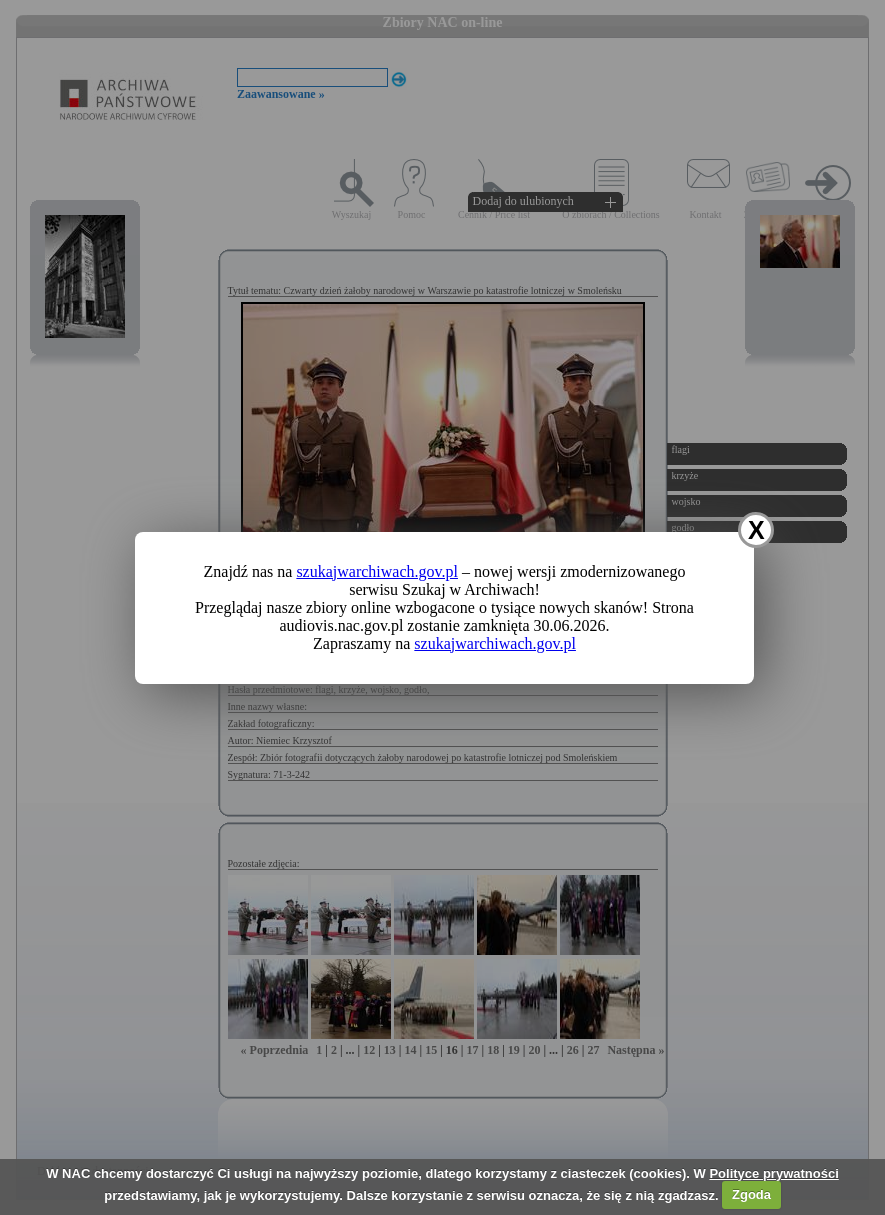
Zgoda (751, 1194)
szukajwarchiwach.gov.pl (377, 571)
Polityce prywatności (773, 1173)
